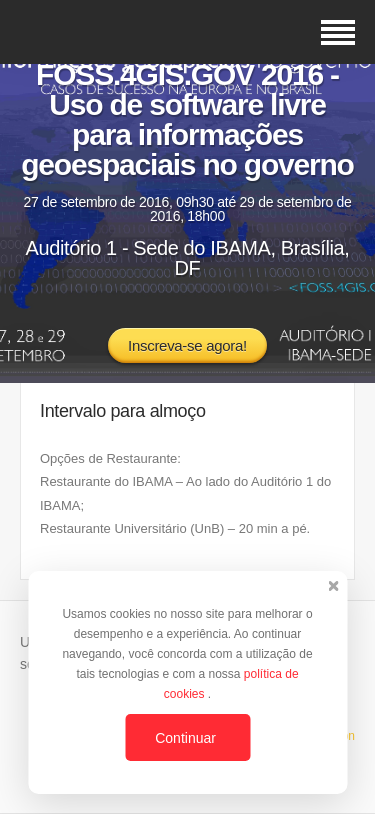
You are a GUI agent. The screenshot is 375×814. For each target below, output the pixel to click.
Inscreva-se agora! (187, 345)
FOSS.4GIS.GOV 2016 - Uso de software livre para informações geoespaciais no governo (187, 119)
